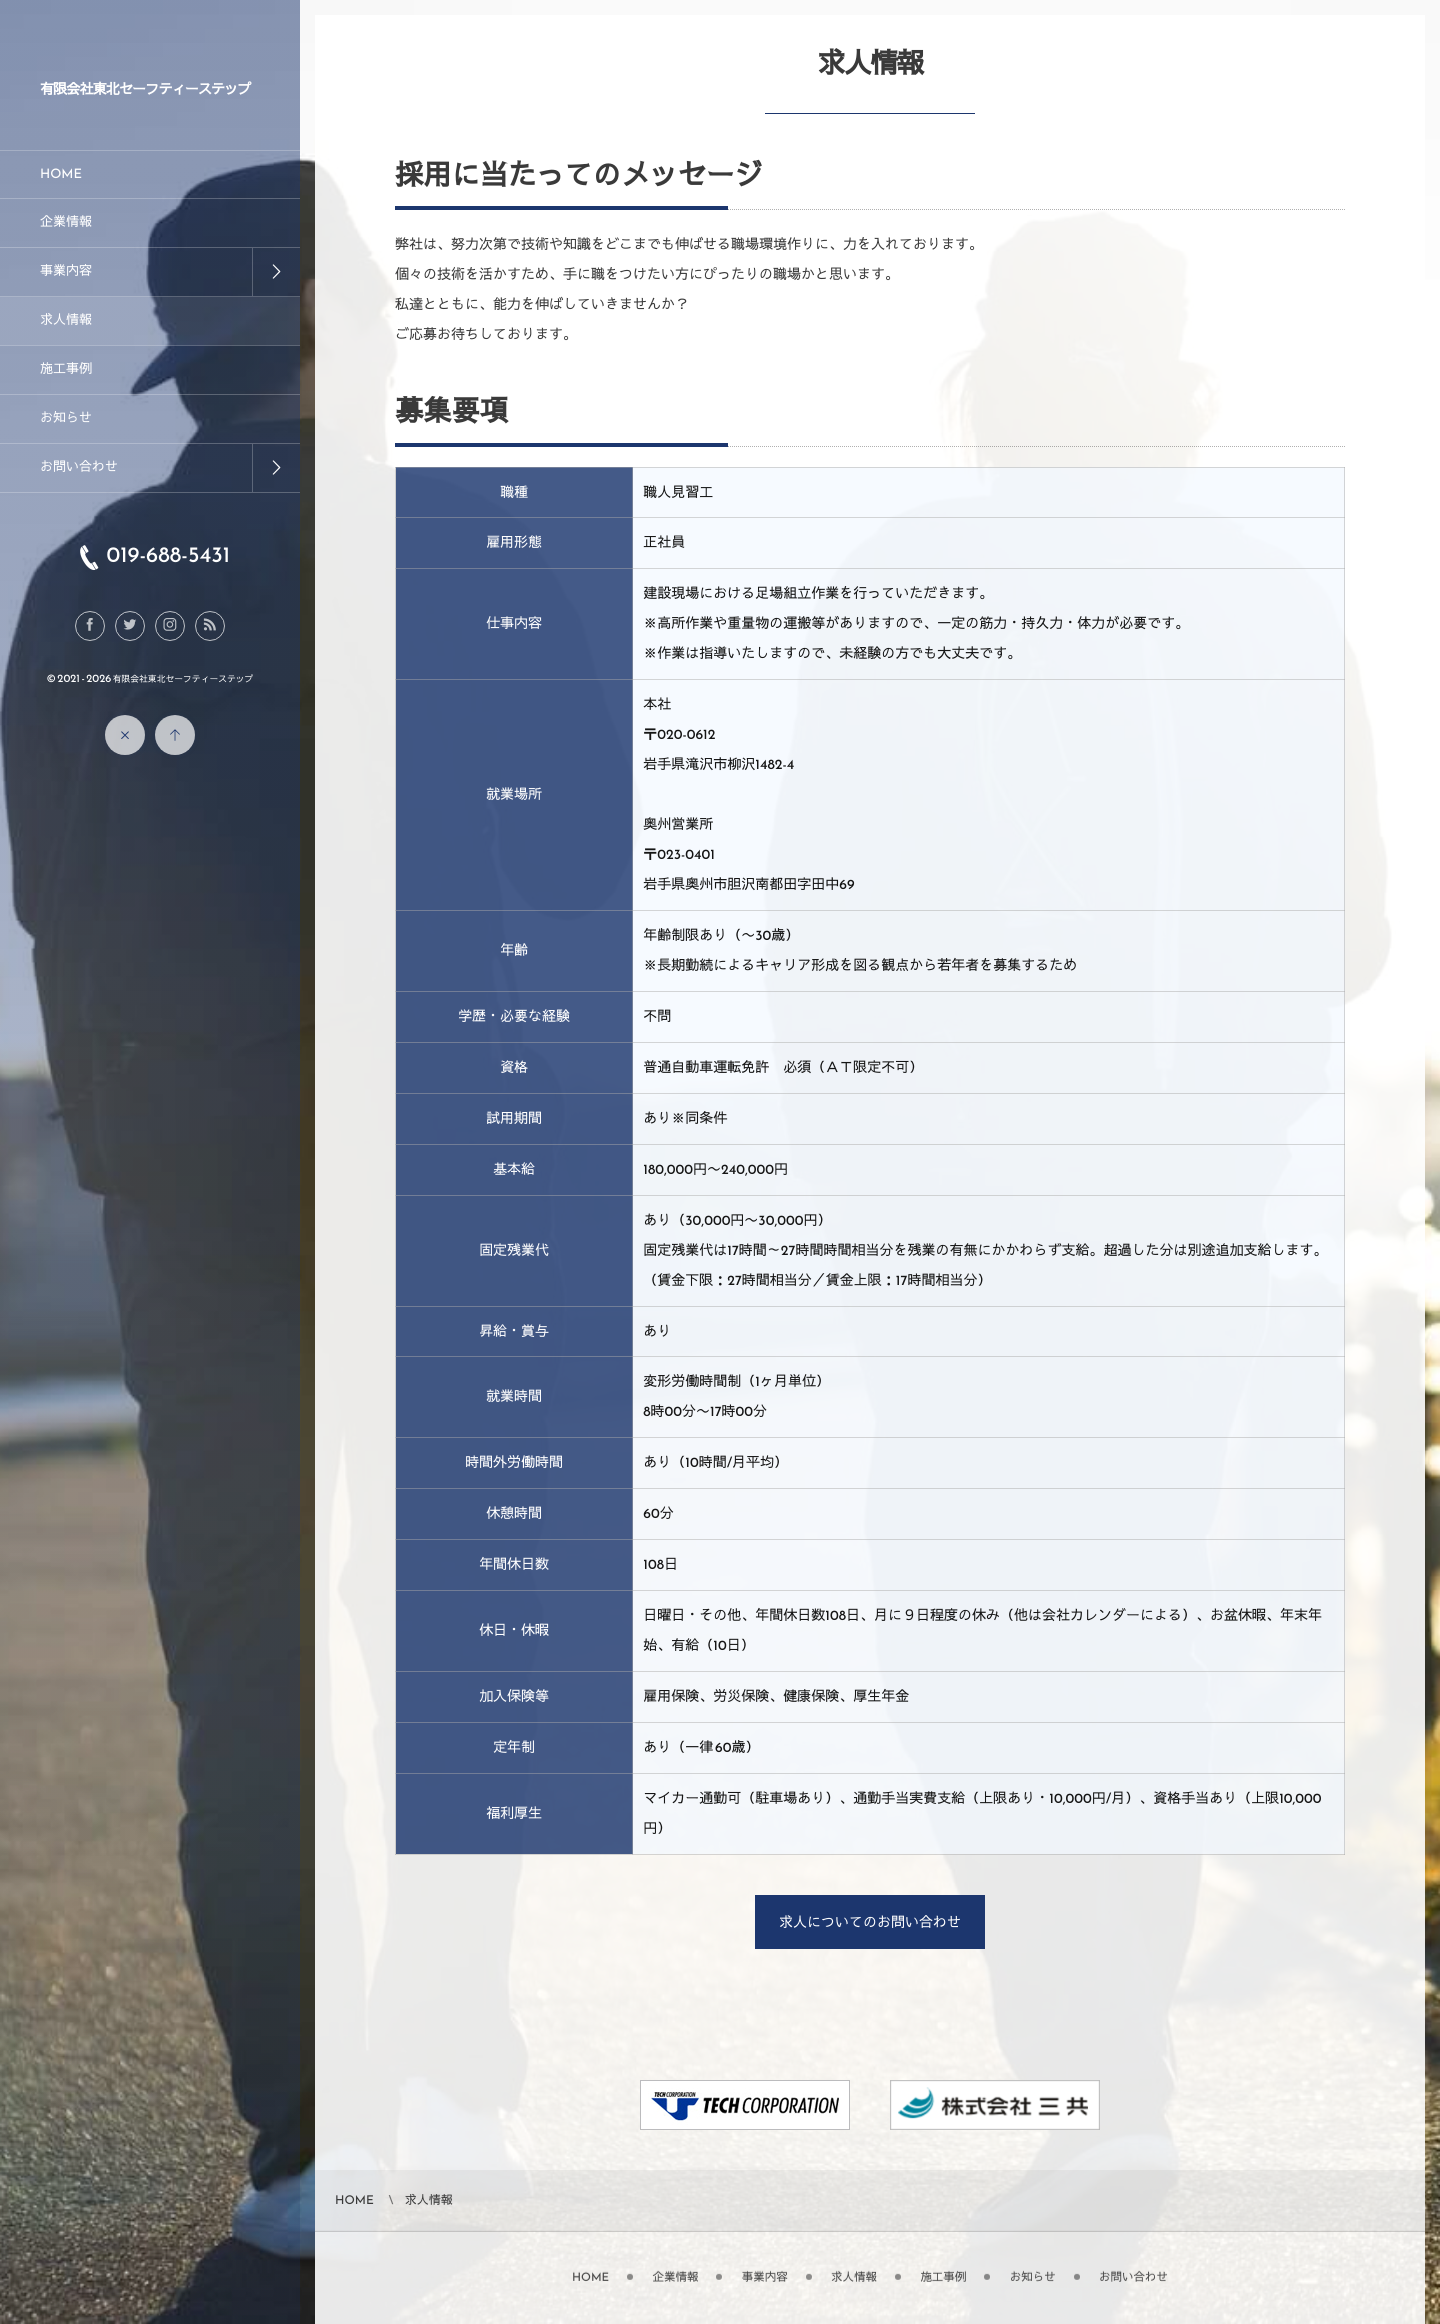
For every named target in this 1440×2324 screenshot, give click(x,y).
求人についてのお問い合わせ (870, 1922)
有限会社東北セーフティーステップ (145, 89)
